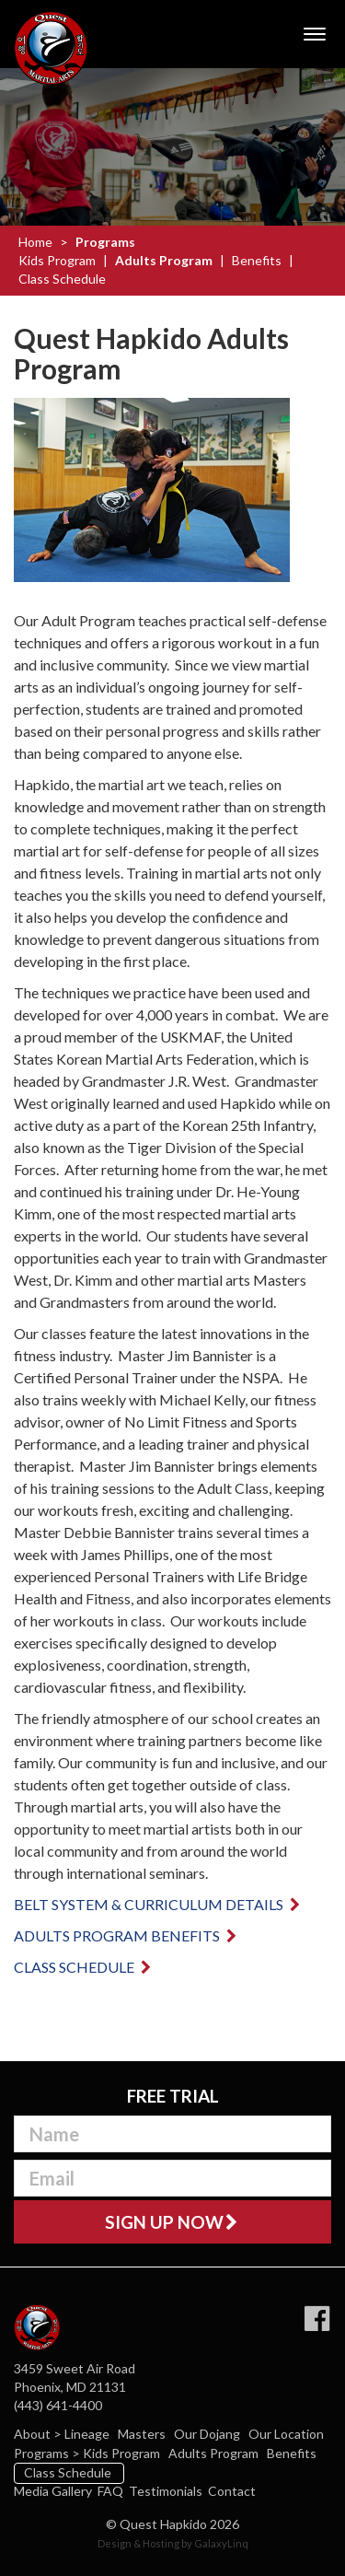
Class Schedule (62, 278)
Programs (105, 242)
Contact (232, 2491)
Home (35, 242)
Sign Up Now (172, 2221)
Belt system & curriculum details (158, 1904)
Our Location (287, 2434)
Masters (143, 2434)
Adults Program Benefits (126, 1935)
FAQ (110, 2491)
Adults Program (164, 260)
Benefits (257, 260)
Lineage (88, 2434)
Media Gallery (53, 2491)
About (33, 2434)
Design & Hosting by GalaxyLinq (173, 2543)
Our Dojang (208, 2434)
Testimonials (165, 2491)
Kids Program (57, 260)
